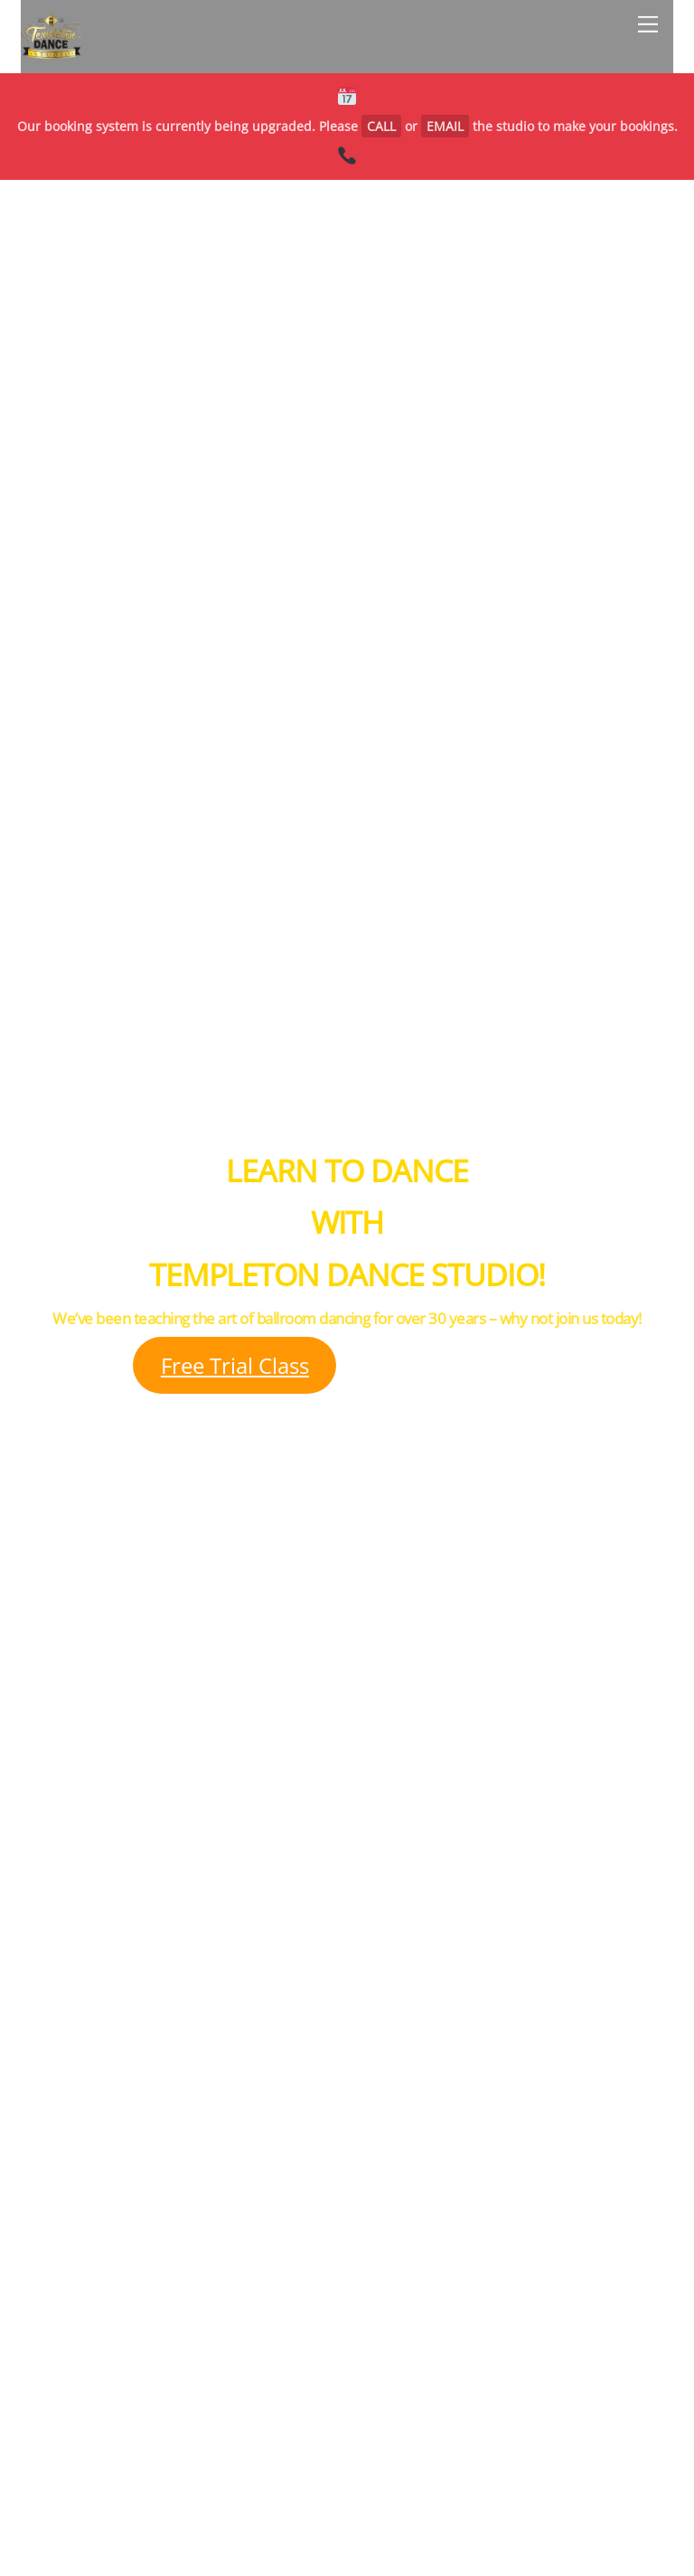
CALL (381, 126)
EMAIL (445, 126)
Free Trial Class (235, 1365)
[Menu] (648, 24)
